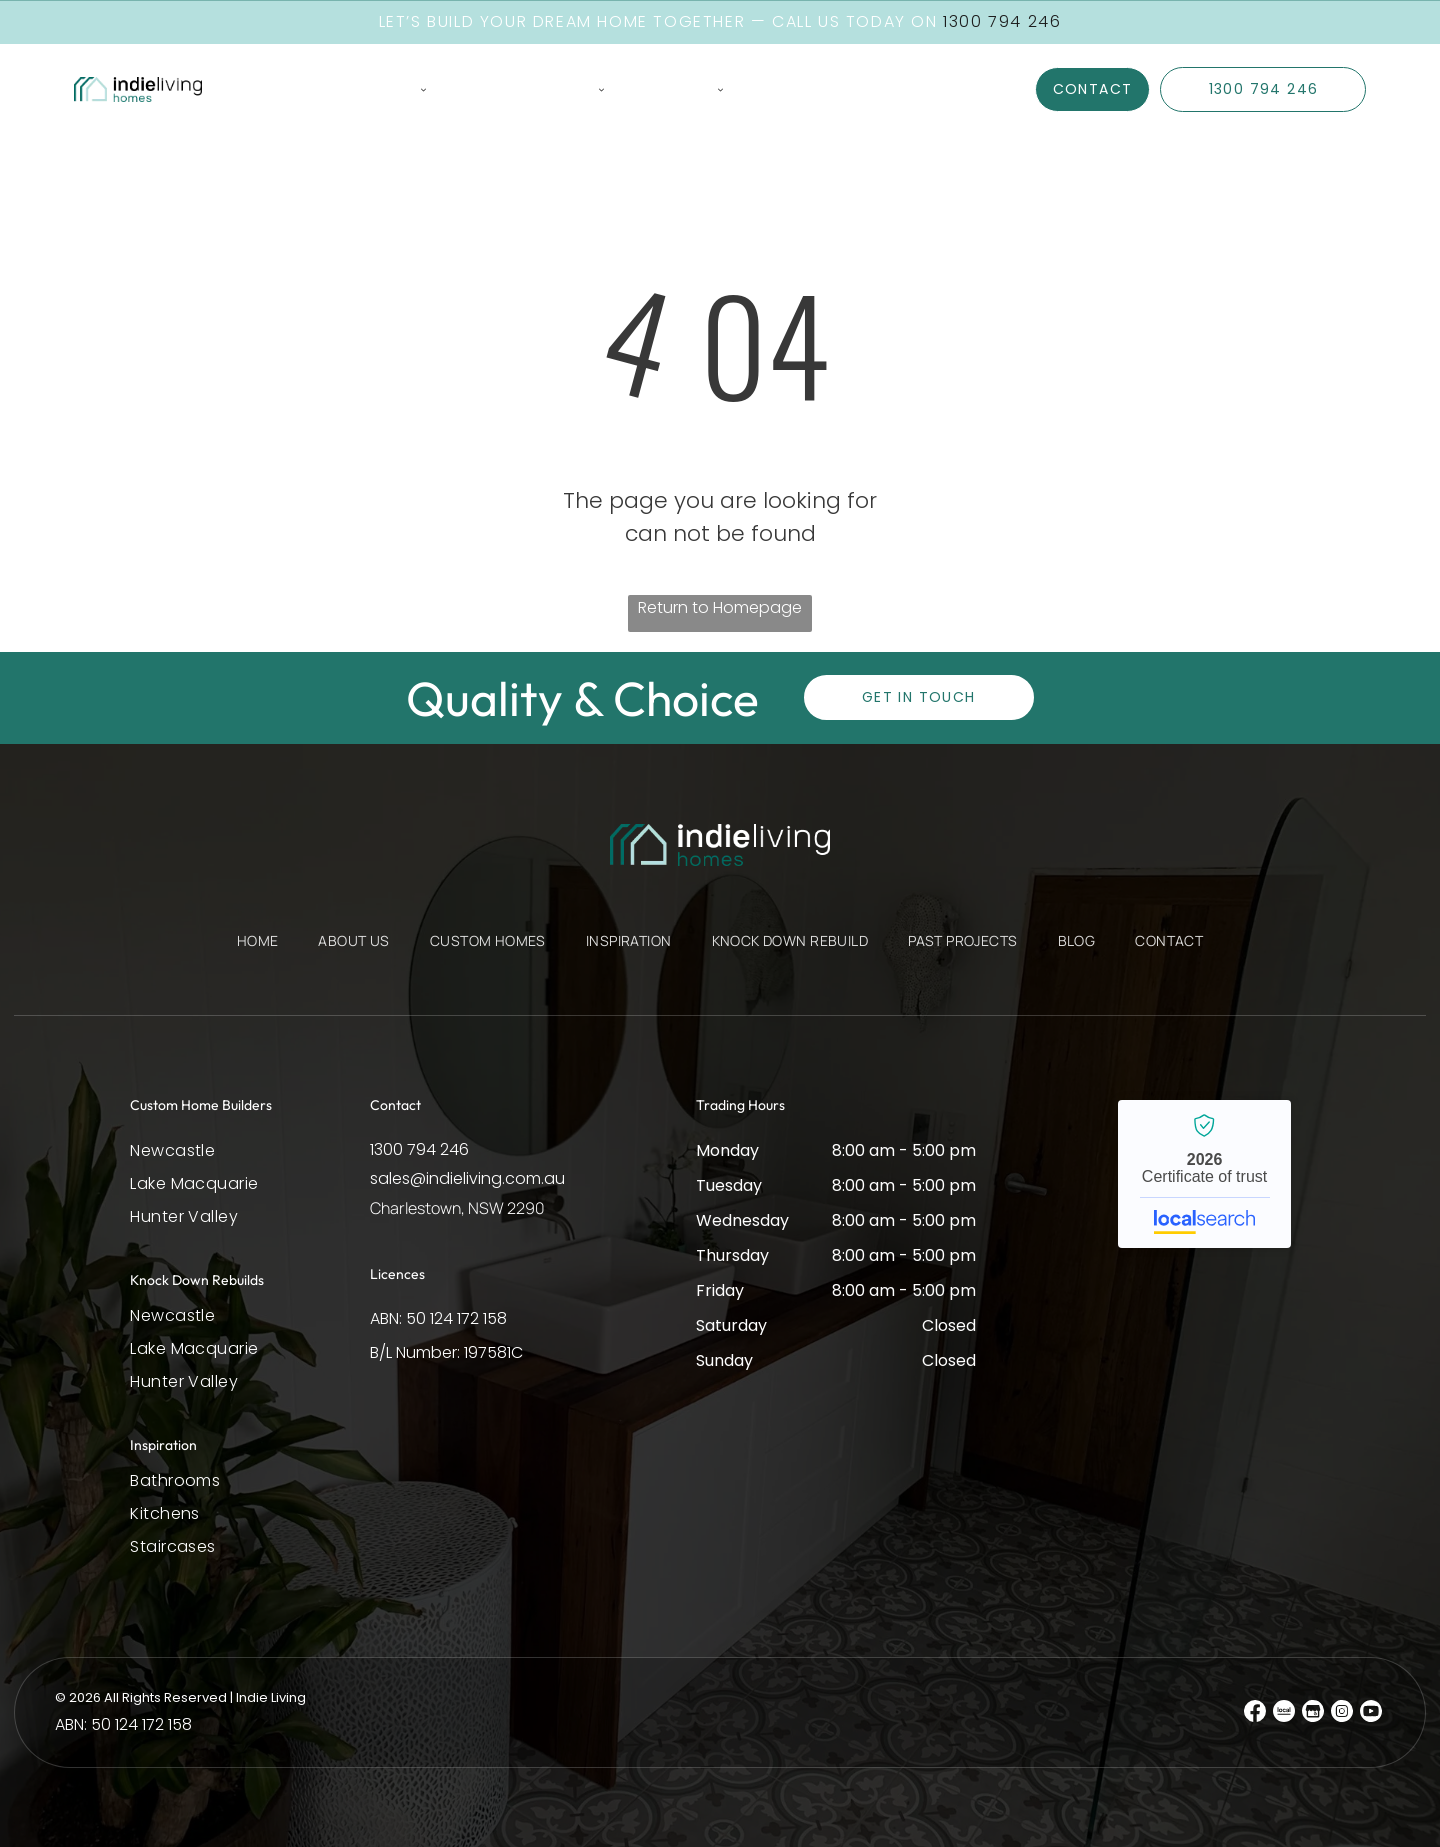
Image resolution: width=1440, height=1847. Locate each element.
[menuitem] (261, 89)
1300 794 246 (419, 1148)
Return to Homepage (720, 606)
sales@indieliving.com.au (467, 1177)
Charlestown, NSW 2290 (457, 1207)
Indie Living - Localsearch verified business (1204, 1173)
